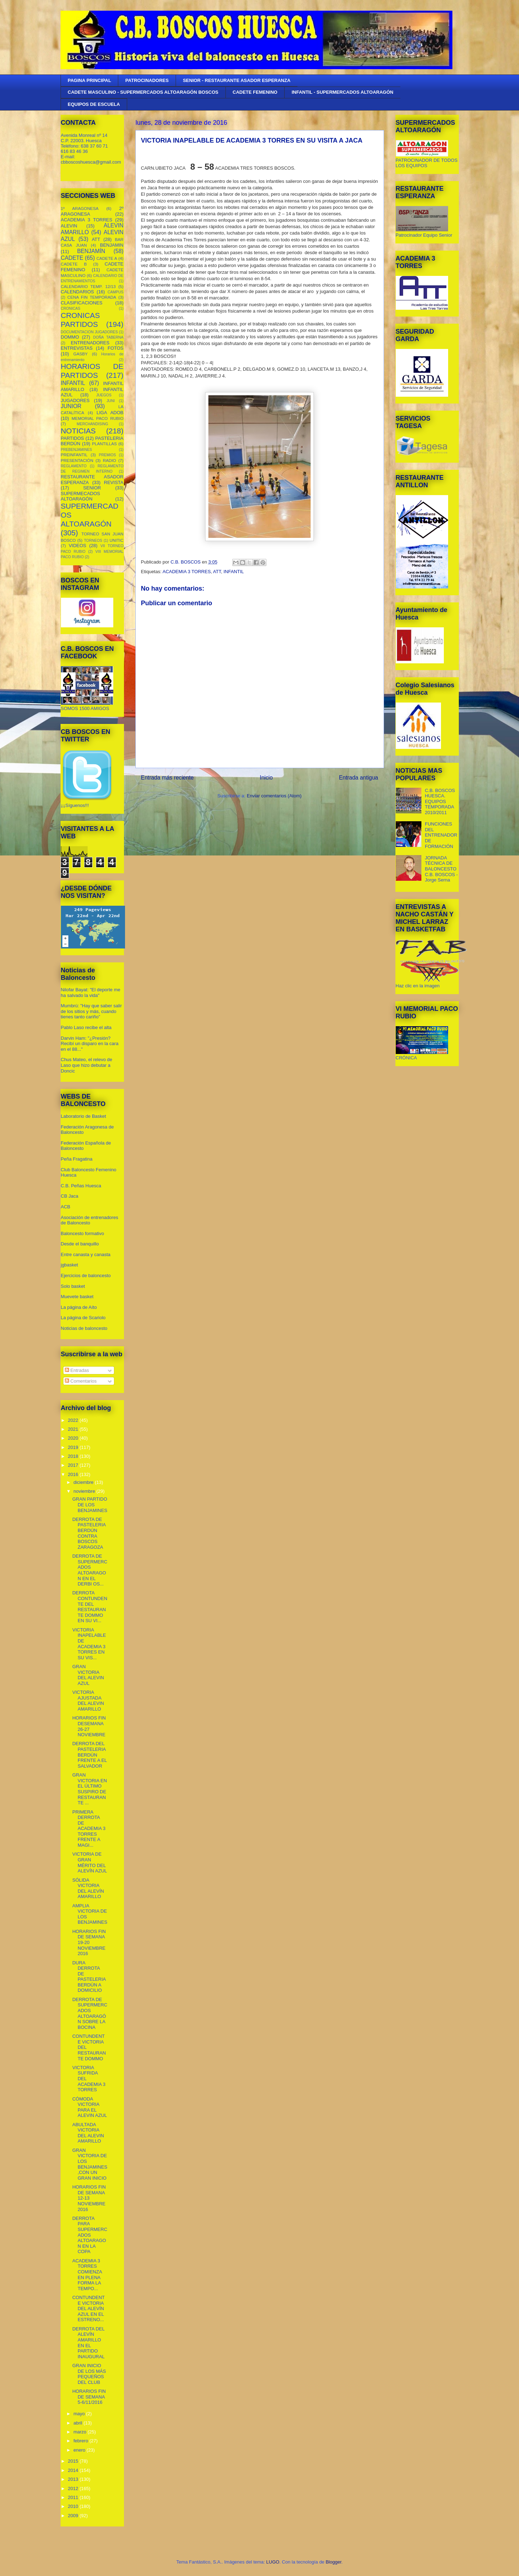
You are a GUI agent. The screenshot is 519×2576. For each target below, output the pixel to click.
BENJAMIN (112, 245)
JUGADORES (75, 400)
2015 (74, 2461)
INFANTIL (233, 571)
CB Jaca (69, 1196)
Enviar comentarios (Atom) (274, 795)
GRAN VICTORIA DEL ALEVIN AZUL (88, 1675)
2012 (74, 2488)
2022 (74, 1420)
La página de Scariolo (83, 1317)
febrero (81, 2440)
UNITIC (117, 540)
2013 (74, 2479)
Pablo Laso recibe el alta (86, 1027)
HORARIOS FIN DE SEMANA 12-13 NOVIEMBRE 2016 (89, 2198)
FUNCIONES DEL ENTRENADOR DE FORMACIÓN (441, 835)
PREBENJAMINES (76, 450)
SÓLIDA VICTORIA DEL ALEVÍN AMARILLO (88, 1888)
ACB (66, 1206)
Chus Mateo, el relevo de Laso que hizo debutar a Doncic (87, 1065)
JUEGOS (103, 395)
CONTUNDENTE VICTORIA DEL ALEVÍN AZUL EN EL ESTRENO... (88, 2308)
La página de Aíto (79, 1307)
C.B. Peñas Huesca (81, 1185)
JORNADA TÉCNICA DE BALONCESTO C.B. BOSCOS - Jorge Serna (441, 869)
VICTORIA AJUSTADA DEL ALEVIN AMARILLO (88, 1701)
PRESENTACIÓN (77, 460)
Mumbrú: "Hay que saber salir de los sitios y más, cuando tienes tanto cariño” (91, 1011)
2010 (74, 2506)
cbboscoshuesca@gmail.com (91, 162)
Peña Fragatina (77, 1159)
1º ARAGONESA (80, 208)
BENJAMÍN (91, 251)
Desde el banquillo (80, 1243)
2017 (74, 1465)
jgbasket (69, 1265)
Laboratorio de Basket (83, 1116)
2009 (74, 2515)
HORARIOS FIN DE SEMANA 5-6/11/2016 (89, 2397)
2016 (74, 1474)
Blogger (333, 2562)
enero (80, 2450)
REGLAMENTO (74, 466)
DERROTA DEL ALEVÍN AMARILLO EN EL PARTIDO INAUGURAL (88, 2342)
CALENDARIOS (77, 291)
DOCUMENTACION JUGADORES (89, 332)
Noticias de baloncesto (84, 1328)
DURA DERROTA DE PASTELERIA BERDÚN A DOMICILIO (89, 1976)
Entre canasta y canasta (85, 1254)
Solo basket (73, 1286)
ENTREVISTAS (77, 348)
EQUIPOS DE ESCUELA (94, 104)
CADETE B (74, 264)
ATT (217, 571)
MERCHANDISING (92, 424)
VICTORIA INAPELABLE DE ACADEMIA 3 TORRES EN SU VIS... (89, 1643)
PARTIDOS (72, 438)
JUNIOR (71, 406)
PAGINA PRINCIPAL (89, 80)
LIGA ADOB (110, 412)
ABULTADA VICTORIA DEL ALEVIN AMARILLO (88, 2133)
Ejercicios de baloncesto (86, 1275)
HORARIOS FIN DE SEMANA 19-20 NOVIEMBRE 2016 (89, 1942)
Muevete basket (77, 1296)
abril (78, 2423)
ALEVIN (69, 225)
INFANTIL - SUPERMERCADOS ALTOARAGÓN (343, 92)
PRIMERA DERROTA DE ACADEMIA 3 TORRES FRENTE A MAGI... (88, 1828)
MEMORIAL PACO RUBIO (97, 418)
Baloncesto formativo (82, 1233)
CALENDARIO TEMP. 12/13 (88, 286)
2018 (74, 1456)
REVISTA (114, 482)
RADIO (109, 460)
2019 (74, 1447)
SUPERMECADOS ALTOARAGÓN (80, 496)
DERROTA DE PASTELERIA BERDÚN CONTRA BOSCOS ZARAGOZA (89, 1533)
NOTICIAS (78, 431)
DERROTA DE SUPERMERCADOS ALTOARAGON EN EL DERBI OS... (89, 1570)
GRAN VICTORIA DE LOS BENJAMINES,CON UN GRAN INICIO (89, 2164)
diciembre (84, 1482)
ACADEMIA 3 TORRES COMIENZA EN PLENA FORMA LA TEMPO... (87, 2274)
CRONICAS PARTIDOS (80, 319)
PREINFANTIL (74, 454)
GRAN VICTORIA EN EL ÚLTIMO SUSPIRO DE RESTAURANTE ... (89, 1788)
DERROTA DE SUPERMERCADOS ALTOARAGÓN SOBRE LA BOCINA (89, 2013)
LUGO (272, 2562)
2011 (74, 2497)
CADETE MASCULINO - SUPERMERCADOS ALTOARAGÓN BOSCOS (143, 92)
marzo (80, 2431)
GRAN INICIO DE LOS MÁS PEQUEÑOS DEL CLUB (89, 2374)
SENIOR (92, 487)
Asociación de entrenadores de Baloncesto (89, 1220)
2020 (74, 1438)
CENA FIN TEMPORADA (91, 297)
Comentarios (81, 1381)
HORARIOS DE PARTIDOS (92, 370)
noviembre (84, 1491)
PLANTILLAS (104, 443)
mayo (79, 2413)
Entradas (77, 1370)
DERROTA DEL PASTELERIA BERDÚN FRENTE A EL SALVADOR (89, 1754)
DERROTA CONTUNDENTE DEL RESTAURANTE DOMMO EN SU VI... (89, 1606)
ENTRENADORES (90, 342)
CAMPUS (115, 292)
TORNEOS (93, 541)
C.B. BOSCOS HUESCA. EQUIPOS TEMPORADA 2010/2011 (440, 801)
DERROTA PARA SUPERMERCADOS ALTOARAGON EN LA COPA (89, 2235)
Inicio (266, 778)
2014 (74, 2470)
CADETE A (107, 258)
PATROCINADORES (147, 80)
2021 (74, 1429)
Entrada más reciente (167, 778)
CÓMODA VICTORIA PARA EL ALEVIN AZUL (89, 2107)
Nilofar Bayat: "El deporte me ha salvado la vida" (90, 992)
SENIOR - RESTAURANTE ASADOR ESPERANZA (236, 80)
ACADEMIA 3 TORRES (186, 571)
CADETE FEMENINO (255, 92)
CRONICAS (71, 308)
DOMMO (70, 337)
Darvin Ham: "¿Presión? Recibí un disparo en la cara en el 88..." (90, 1043)
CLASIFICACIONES (82, 302)
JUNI (111, 401)
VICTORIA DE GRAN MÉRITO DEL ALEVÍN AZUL (89, 1862)
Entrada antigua (358, 778)
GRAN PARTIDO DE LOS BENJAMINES (89, 1504)
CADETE (72, 258)
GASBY (80, 353)
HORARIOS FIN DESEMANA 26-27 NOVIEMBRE (89, 1726)
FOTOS (116, 348)
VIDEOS (77, 545)
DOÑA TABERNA (108, 337)
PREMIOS (107, 455)
